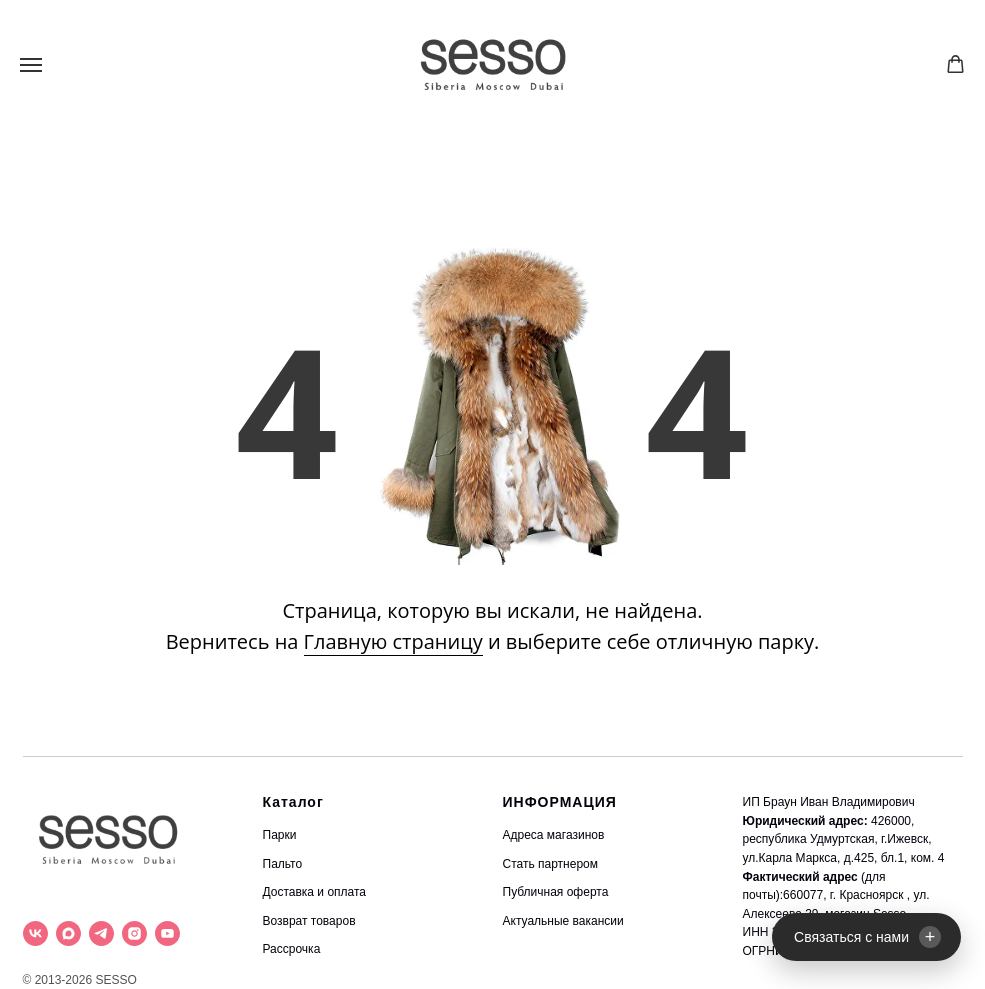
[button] (955, 64)
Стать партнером (551, 864)
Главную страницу (393, 641)
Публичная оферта (556, 892)
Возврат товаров (309, 921)
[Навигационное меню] (31, 65)
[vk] (35, 933)
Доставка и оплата (315, 892)
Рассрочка (292, 949)
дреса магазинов (558, 835)
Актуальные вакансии (563, 921)
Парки (280, 835)
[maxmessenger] (68, 933)
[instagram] (134, 933)
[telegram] (101, 933)
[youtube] (167, 933)
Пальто (283, 864)
